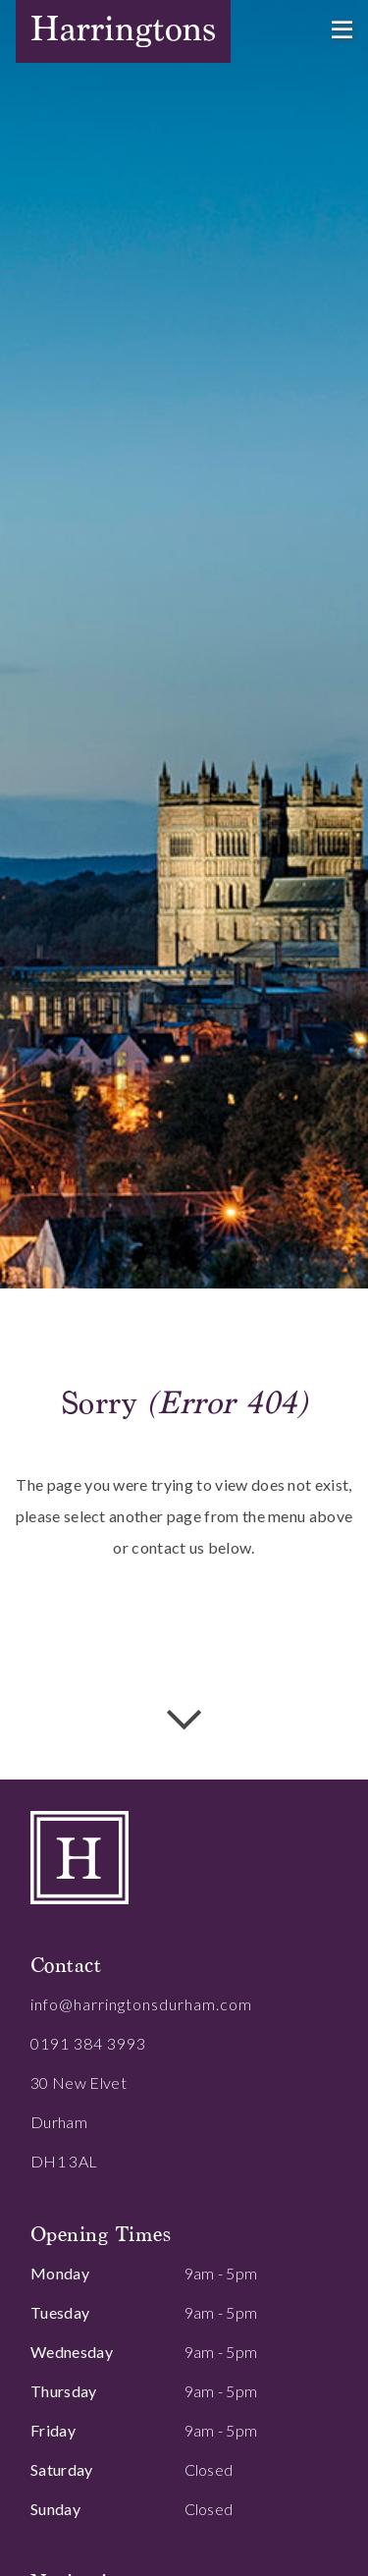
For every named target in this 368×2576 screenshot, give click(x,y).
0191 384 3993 (88, 2043)
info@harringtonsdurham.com (141, 2004)
